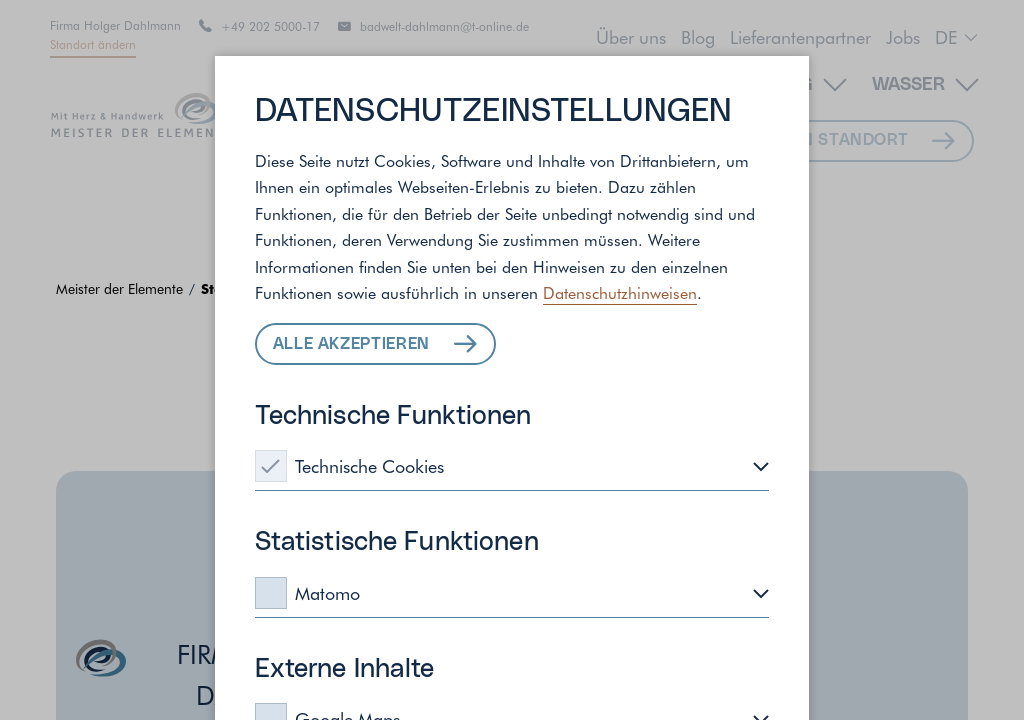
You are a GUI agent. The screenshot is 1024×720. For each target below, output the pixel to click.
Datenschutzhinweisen (620, 292)
